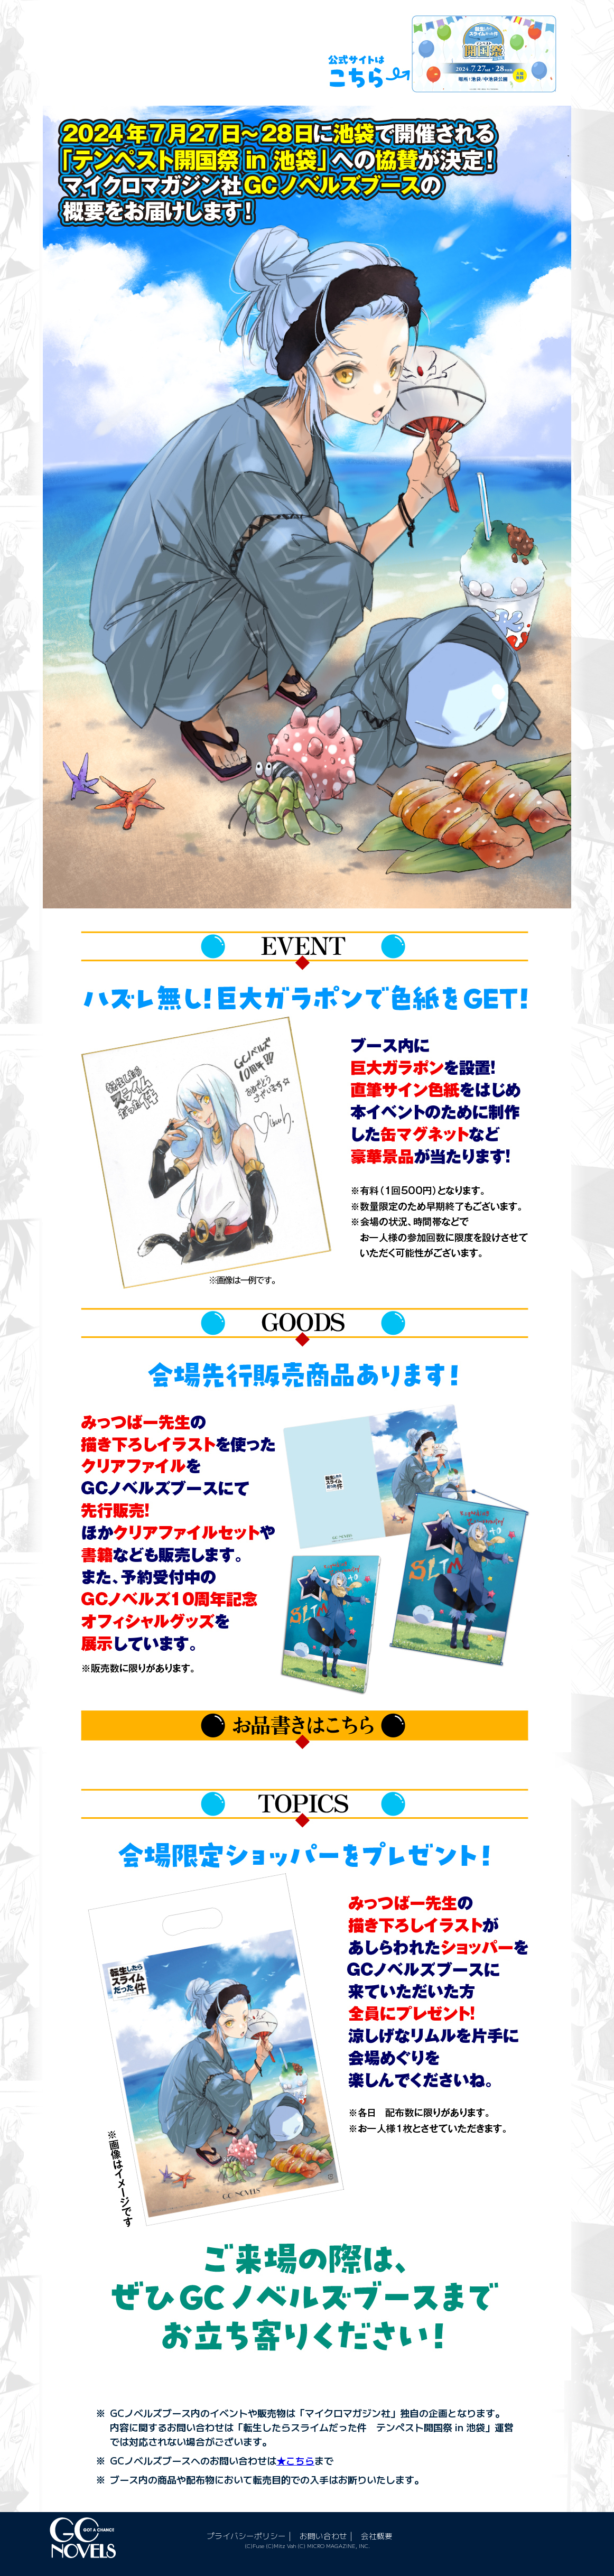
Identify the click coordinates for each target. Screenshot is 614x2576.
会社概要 (386, 2535)
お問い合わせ (330, 2535)
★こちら (295, 2460)
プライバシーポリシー (249, 2535)
